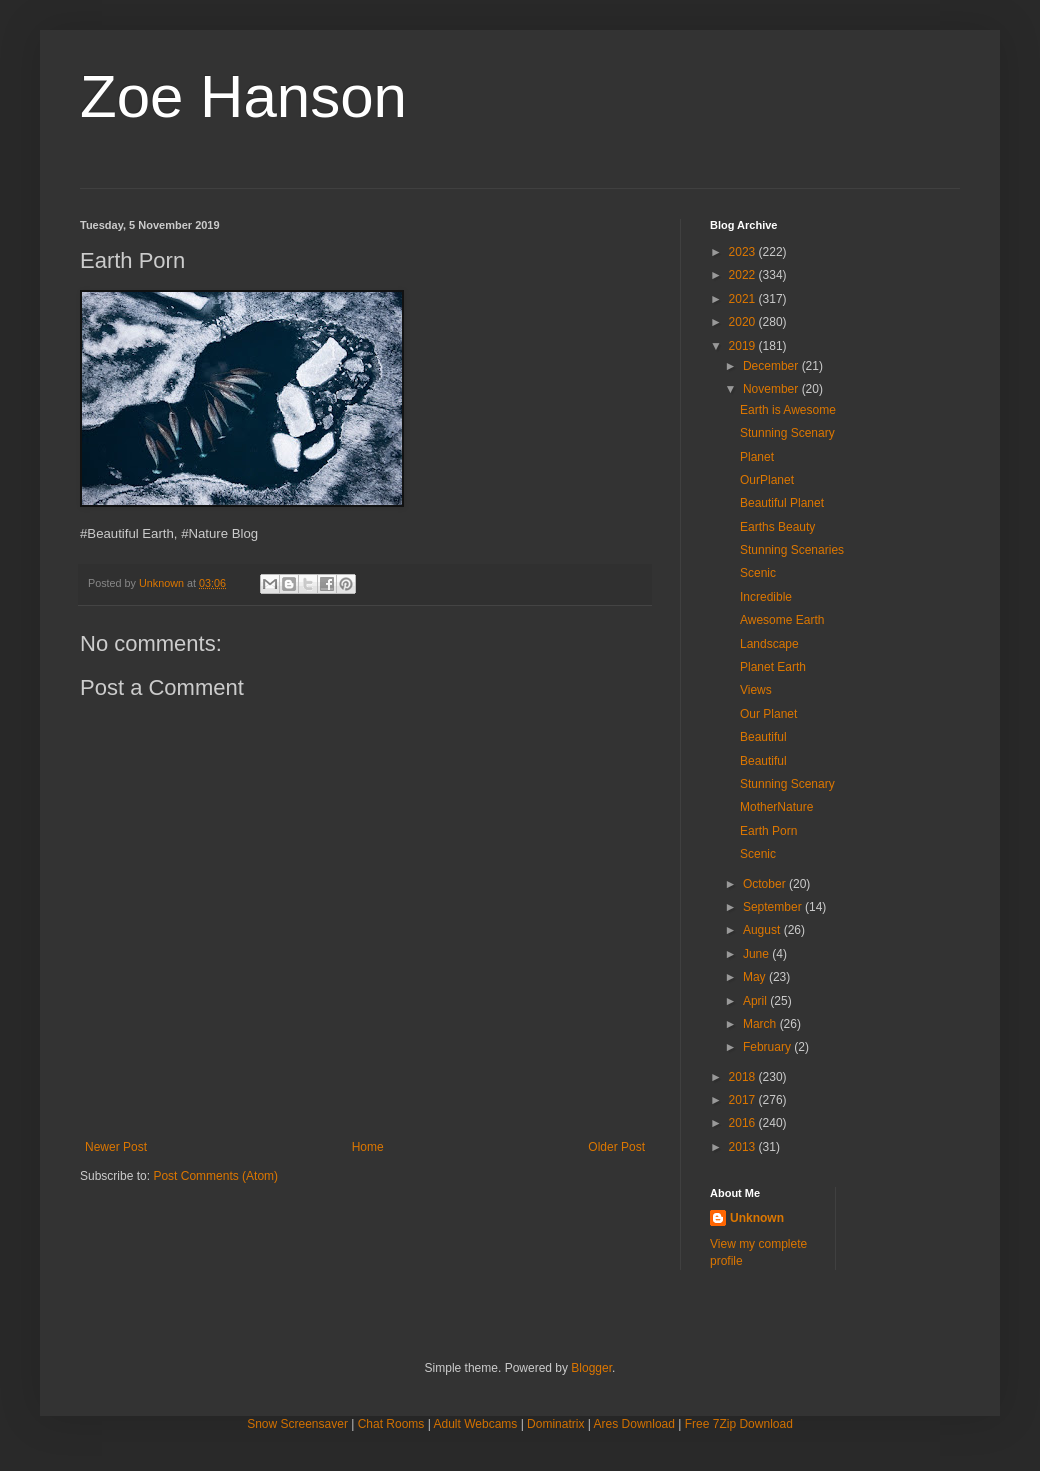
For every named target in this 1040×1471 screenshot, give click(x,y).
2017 (744, 1100)
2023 (744, 252)
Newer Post (116, 1147)
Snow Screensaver (297, 1424)
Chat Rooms (391, 1424)
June (757, 954)
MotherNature (776, 807)
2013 (744, 1147)
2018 (744, 1077)
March (761, 1024)
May (756, 977)
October (766, 884)
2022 (744, 275)
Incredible (766, 597)
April (756, 1001)
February (768, 1047)
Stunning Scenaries (792, 550)
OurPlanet (767, 480)
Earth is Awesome (788, 410)
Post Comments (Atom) (215, 1176)
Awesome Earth (782, 620)
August (763, 930)
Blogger (591, 1368)
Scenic (758, 573)
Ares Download (634, 1424)
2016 (744, 1123)
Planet (757, 457)
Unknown (757, 1218)
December (772, 366)
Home (368, 1147)
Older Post (616, 1147)
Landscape (769, 644)
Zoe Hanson (243, 96)
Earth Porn (768, 831)
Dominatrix (555, 1424)
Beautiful (763, 737)
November (772, 389)
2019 (744, 346)
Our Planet (768, 714)
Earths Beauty (777, 527)
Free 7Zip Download (739, 1424)
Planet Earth (773, 667)
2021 (744, 299)
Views (756, 690)
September (774, 907)
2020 (744, 322)
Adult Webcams (476, 1424)
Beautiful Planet (782, 503)
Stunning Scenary (787, 433)
